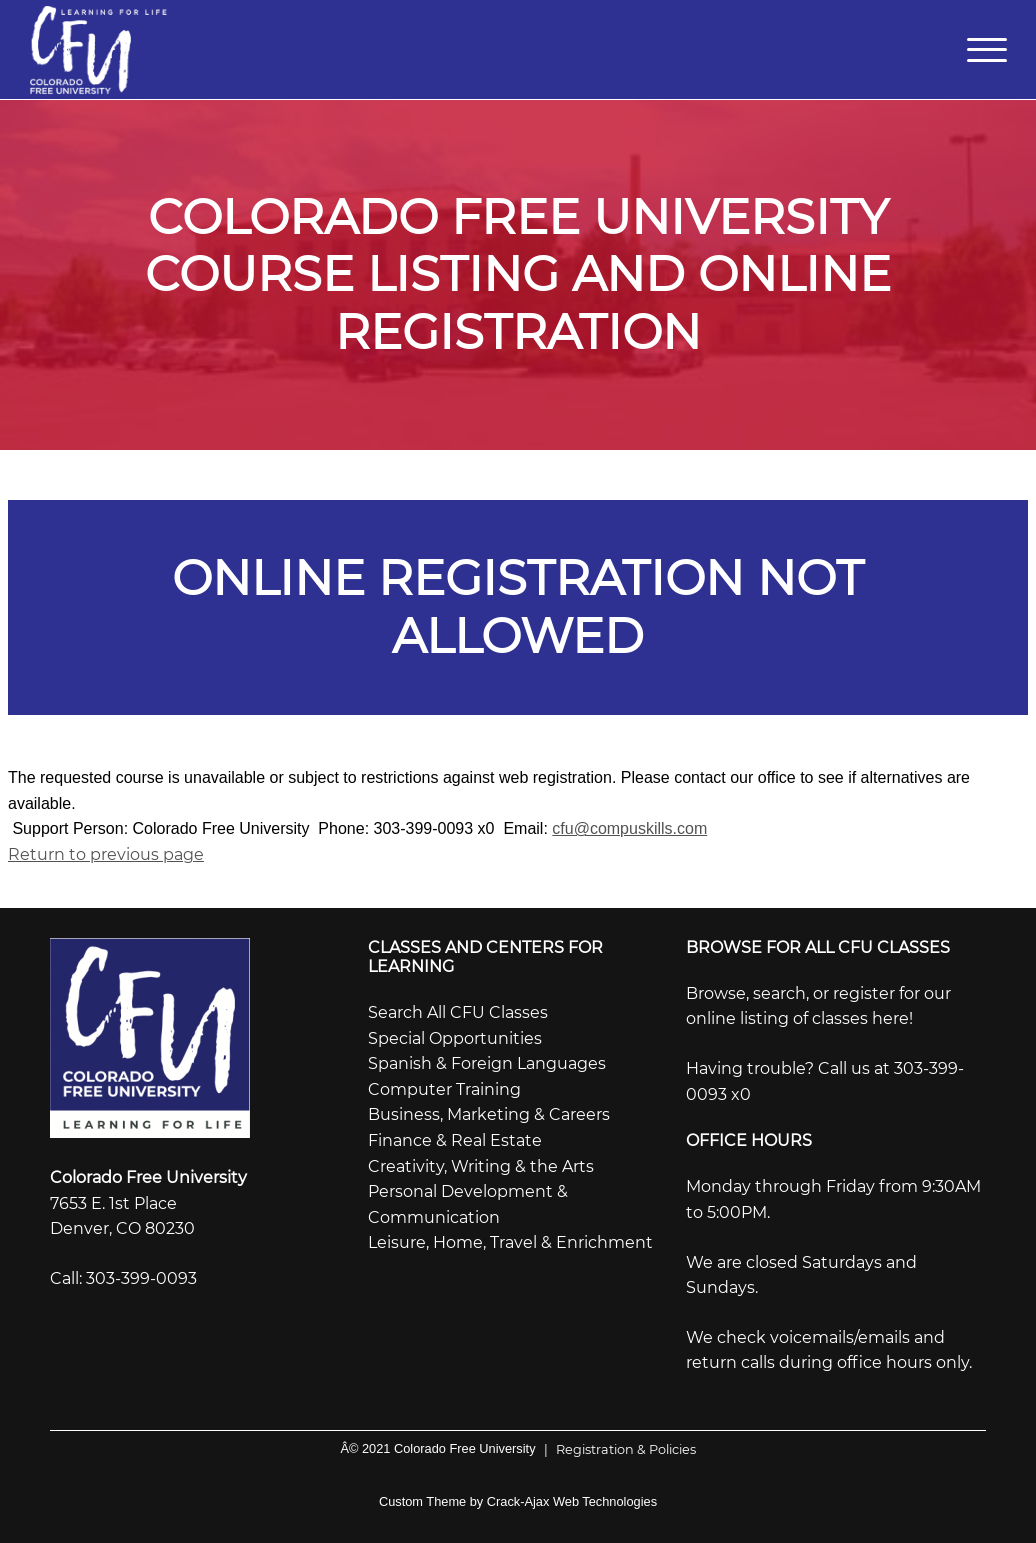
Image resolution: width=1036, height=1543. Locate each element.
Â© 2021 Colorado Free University (437, 1448)
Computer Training (444, 1089)
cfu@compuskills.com (629, 828)
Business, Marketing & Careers (489, 1114)
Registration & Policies (616, 1449)
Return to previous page (106, 854)
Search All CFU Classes (458, 1012)
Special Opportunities (455, 1038)
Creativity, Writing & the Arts (481, 1166)
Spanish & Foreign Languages (487, 1063)
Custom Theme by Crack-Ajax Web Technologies (518, 1501)
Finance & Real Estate (455, 1140)
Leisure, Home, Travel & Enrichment (510, 1242)
